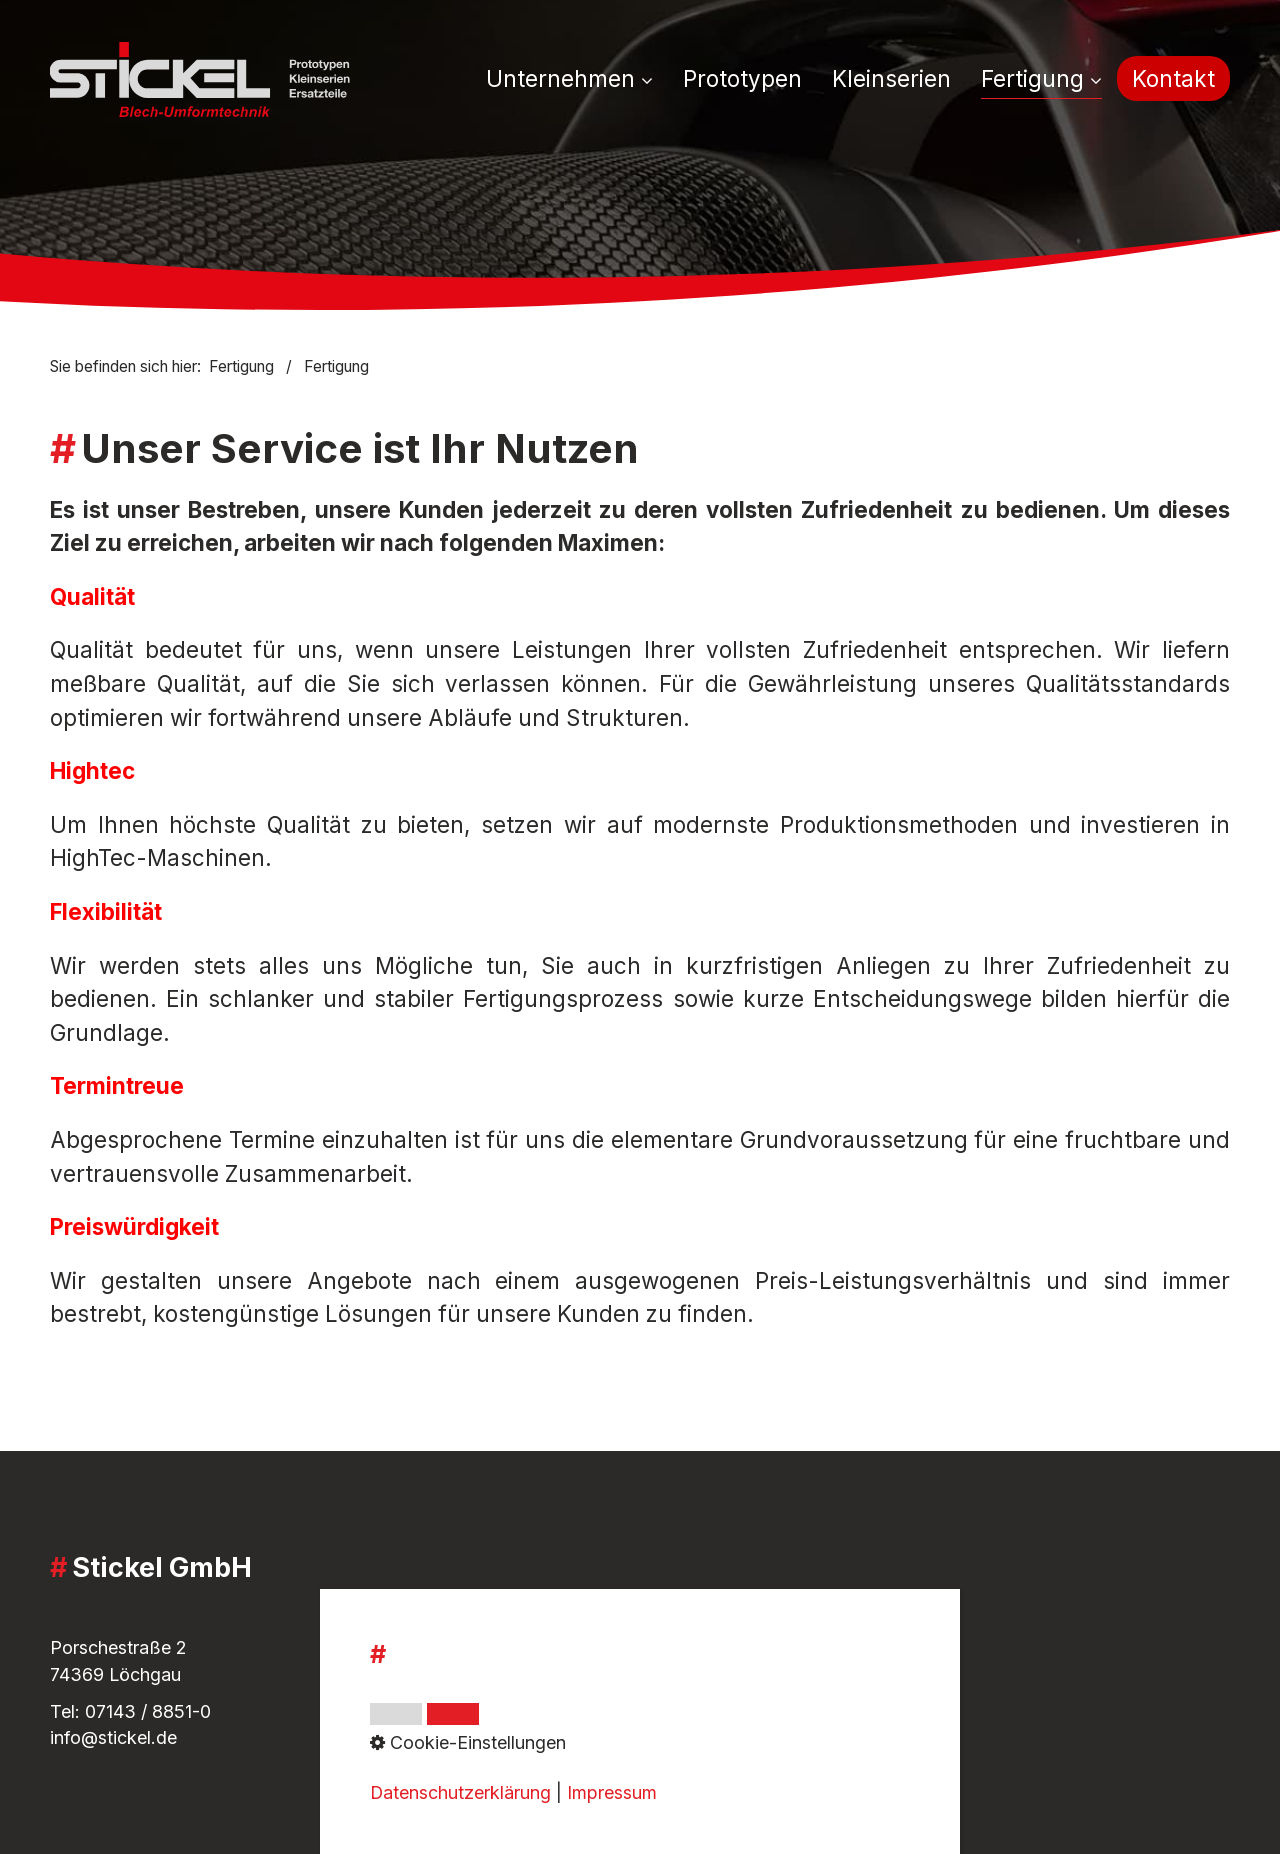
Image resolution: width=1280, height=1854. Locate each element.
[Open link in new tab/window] (885, 1698)
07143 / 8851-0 (148, 1711)
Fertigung (1041, 78)
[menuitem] (577, 80)
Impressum (498, 1642)
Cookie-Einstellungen (541, 1732)
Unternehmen (569, 78)
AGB (471, 1615)
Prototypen (742, 78)
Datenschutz (505, 1706)
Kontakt (1173, 78)
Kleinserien (891, 78)
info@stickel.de (113, 1737)
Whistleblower (512, 1679)
